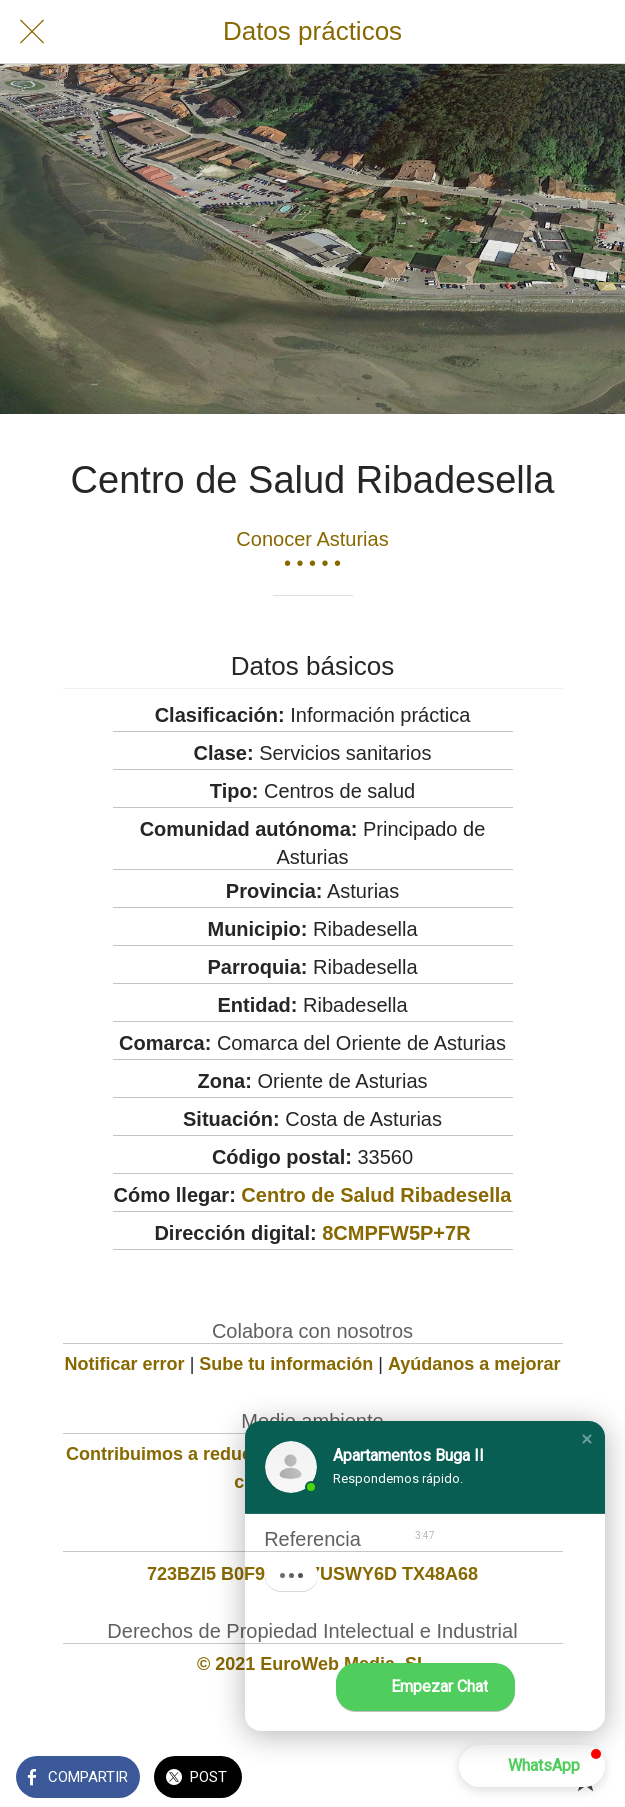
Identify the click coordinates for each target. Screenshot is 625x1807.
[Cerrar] (32, 32)
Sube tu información (286, 1364)
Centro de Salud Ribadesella (376, 1195)
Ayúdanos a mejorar (474, 1364)
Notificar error (125, 1364)
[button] (587, 1439)
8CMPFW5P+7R (396, 1233)
